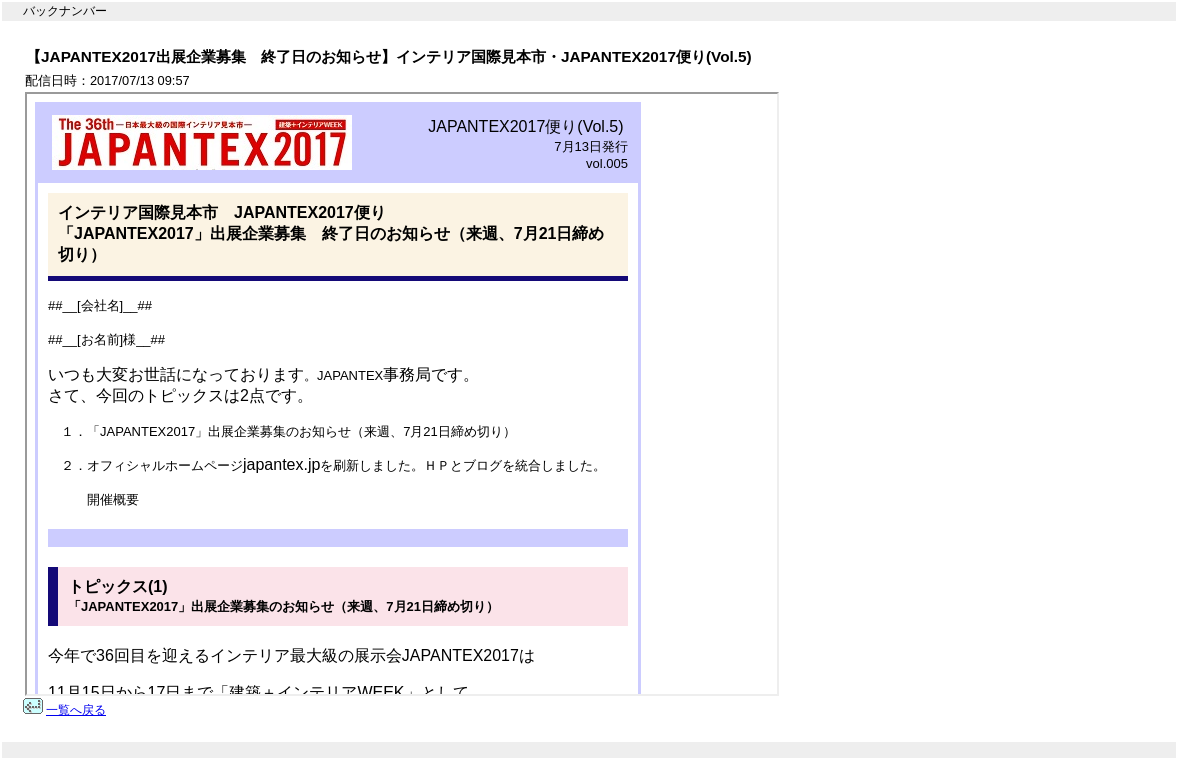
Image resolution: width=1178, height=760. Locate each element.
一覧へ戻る (76, 710)
